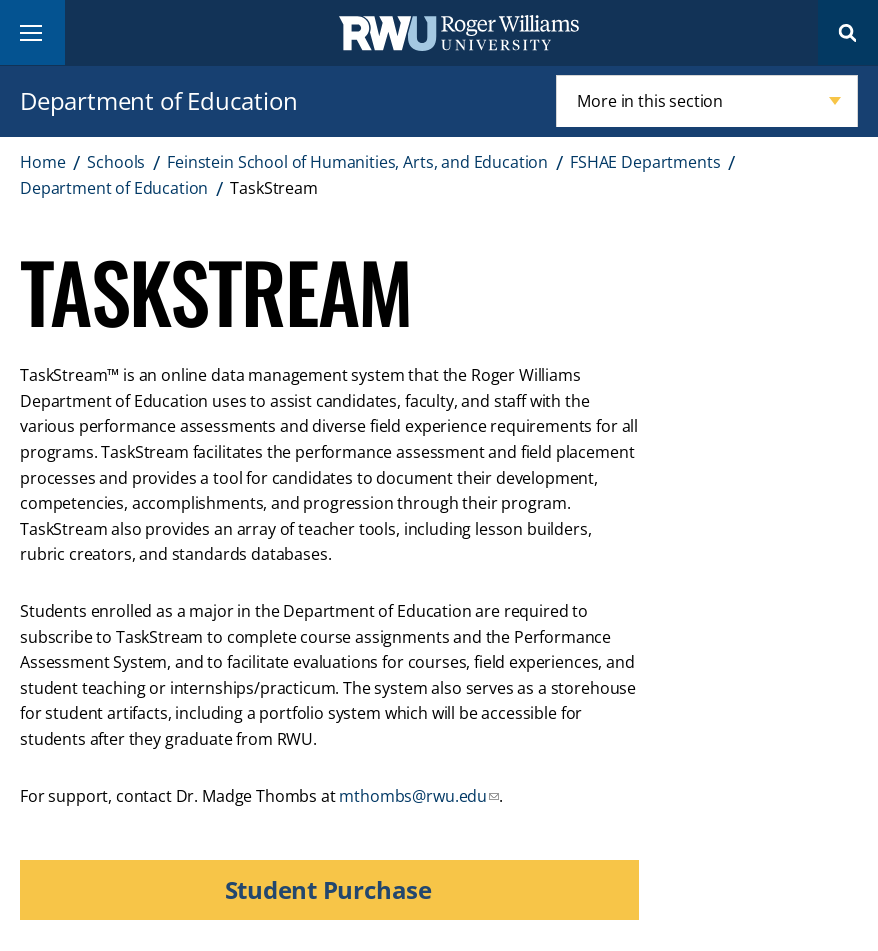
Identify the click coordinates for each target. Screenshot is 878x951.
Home (42, 162)
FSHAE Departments (645, 162)
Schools (116, 162)
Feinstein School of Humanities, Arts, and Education (357, 162)
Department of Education (158, 100)
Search (848, 32)
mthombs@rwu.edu (413, 796)
